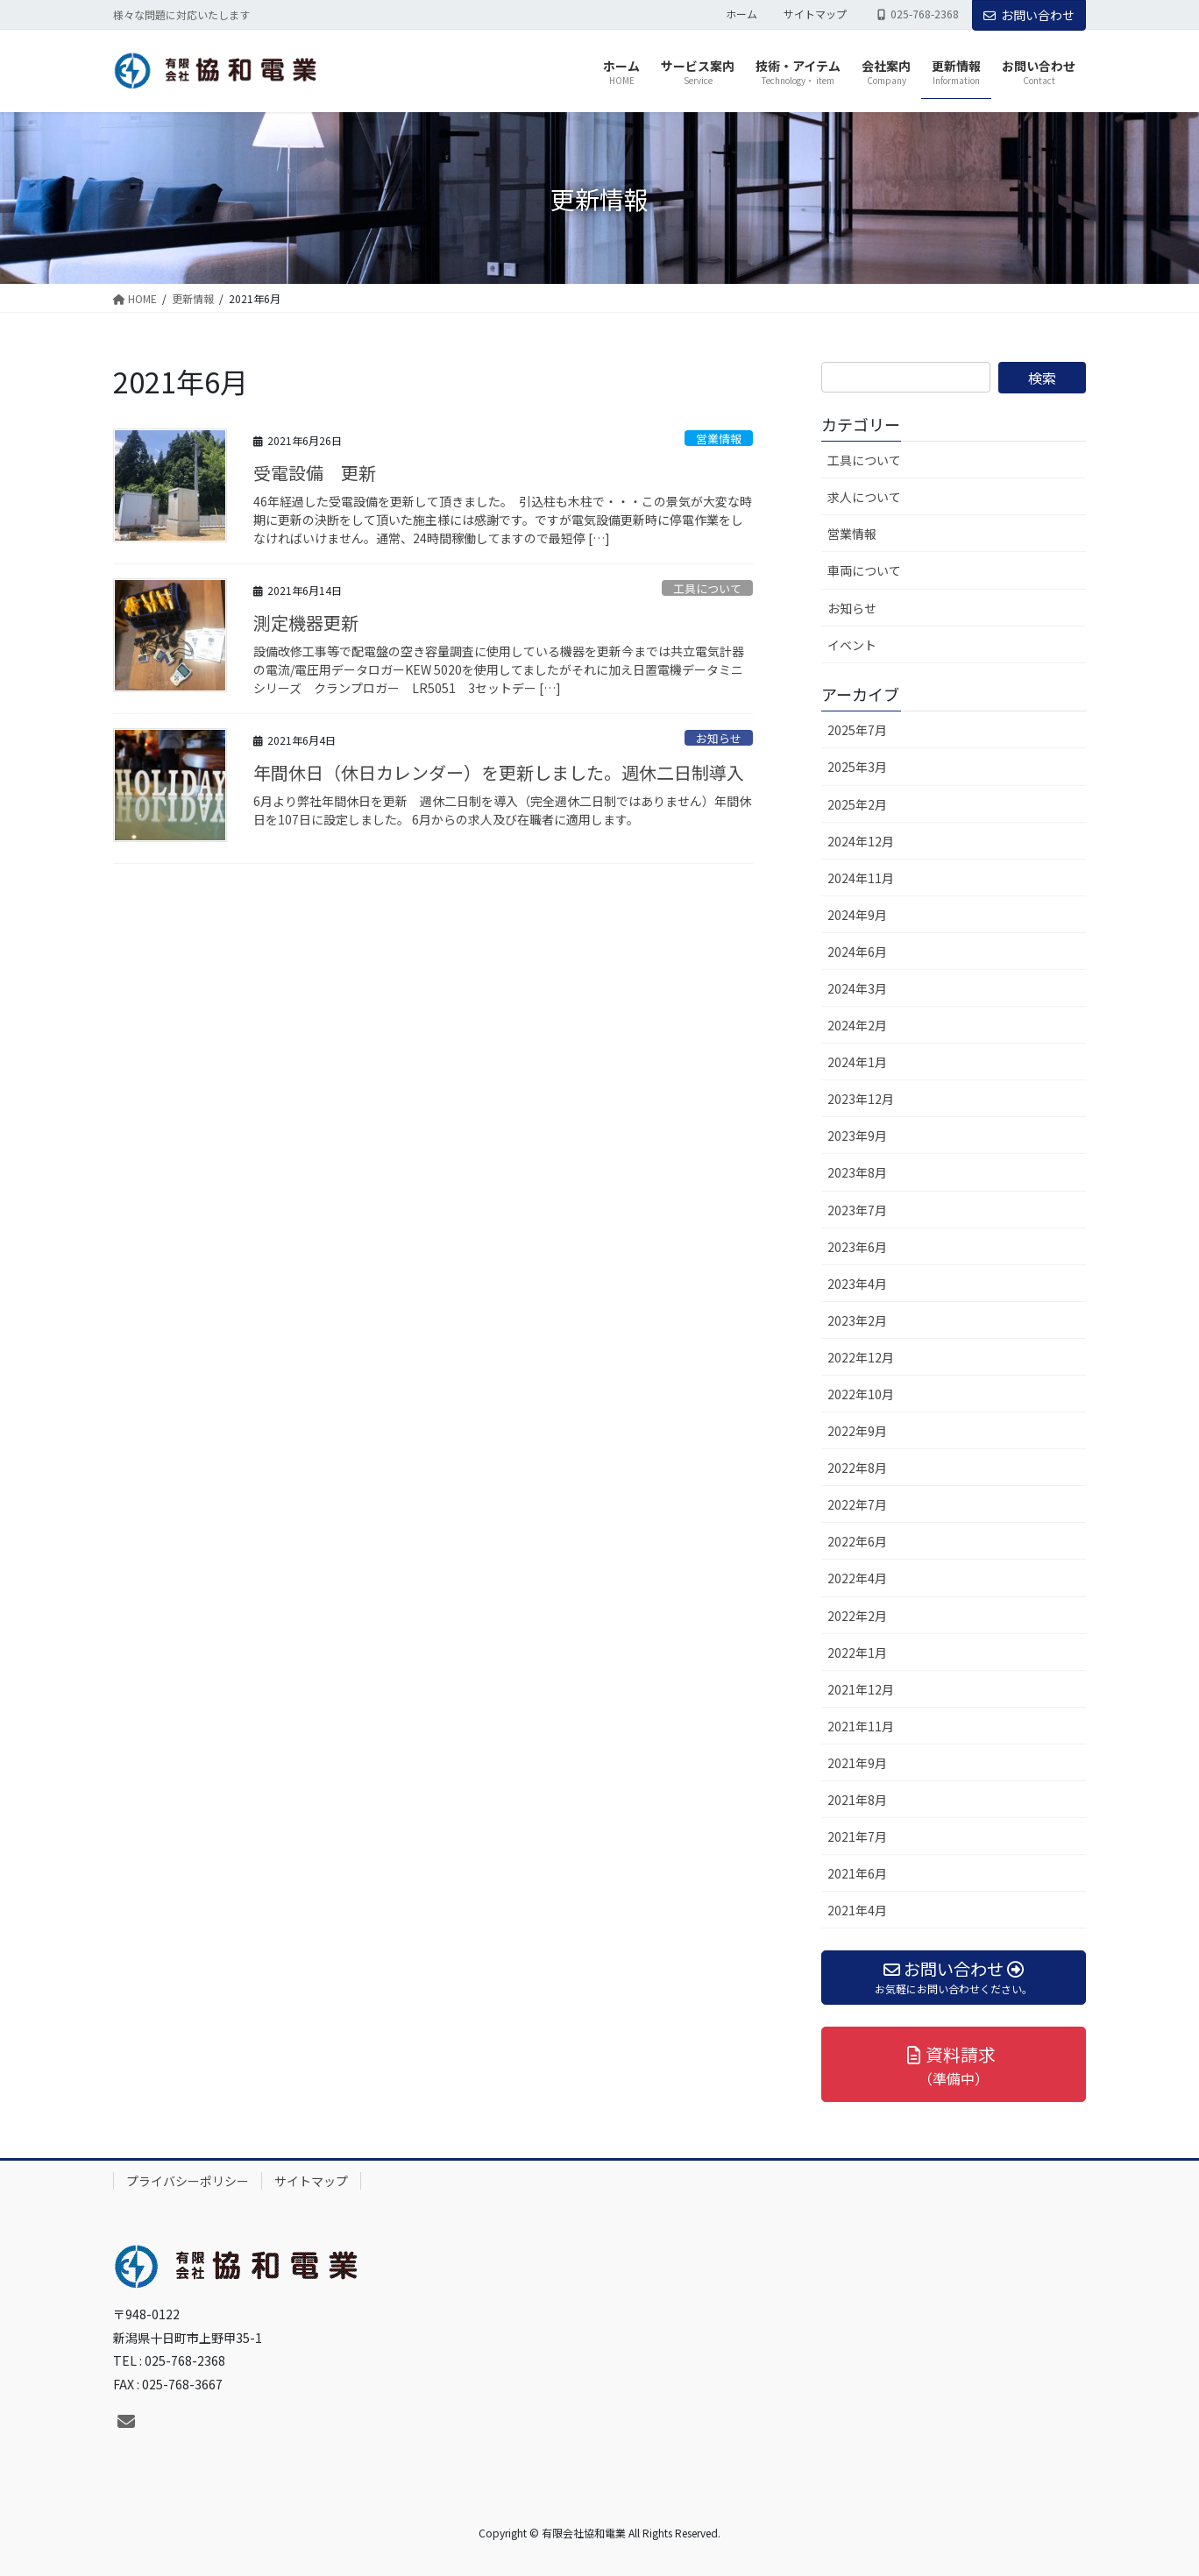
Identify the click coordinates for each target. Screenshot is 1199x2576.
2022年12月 (860, 1357)
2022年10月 (860, 1394)
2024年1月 (857, 1062)
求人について (864, 497)
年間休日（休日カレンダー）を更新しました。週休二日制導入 (498, 772)
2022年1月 (857, 1652)
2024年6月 (857, 951)
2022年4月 (857, 1578)
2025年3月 (857, 766)
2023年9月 (857, 1135)
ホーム (741, 14)
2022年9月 (857, 1431)
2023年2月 (857, 1320)
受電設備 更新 (314, 472)
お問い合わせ (1029, 15)
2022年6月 (857, 1541)
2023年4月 (857, 1283)
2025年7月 (857, 730)
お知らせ (718, 738)
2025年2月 (857, 804)
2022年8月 (857, 1467)
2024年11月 (860, 878)
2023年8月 (857, 1172)
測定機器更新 (305, 622)
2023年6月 (857, 1247)
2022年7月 (857, 1504)
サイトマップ (815, 14)
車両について (864, 570)
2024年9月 (857, 915)
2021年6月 (857, 1873)
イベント (851, 645)
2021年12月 (860, 1689)
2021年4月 (857, 1910)
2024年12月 (860, 841)
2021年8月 (857, 1799)
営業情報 (718, 438)
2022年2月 (857, 1615)
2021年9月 (857, 1763)
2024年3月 (857, 988)
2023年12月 (860, 1099)
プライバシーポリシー (187, 2181)
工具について (707, 588)
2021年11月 (860, 1726)
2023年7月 (857, 1210)
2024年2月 (857, 1025)
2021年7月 (857, 1836)
